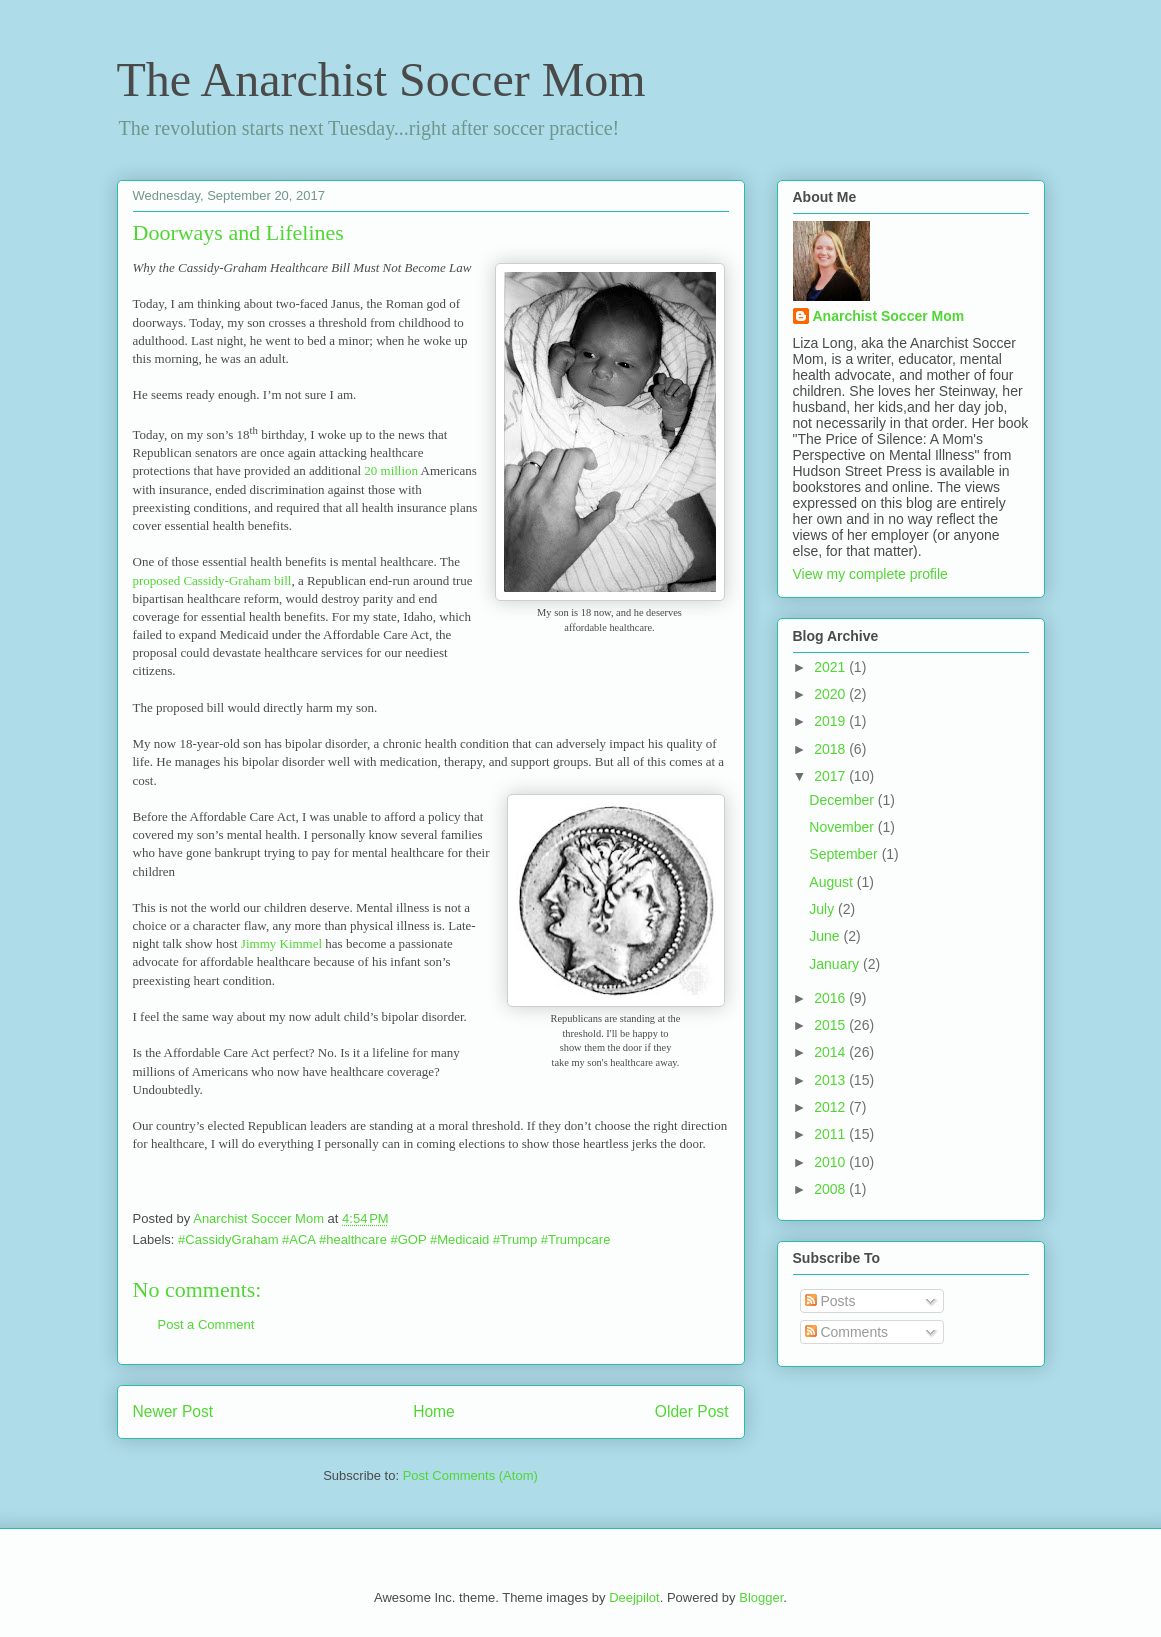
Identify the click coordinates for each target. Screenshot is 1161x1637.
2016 (831, 998)
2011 (831, 1134)
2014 (831, 1052)
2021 (831, 667)
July (823, 909)
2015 (831, 1025)
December (843, 800)
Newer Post (173, 1411)
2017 (831, 776)
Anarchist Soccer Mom (889, 316)
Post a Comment (206, 1324)
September (845, 854)
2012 (831, 1107)
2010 (831, 1162)
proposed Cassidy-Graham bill (212, 580)
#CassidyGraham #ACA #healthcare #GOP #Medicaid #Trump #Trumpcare (394, 1239)
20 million (391, 470)
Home (434, 1411)
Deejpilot (634, 1597)
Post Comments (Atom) (470, 1475)
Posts (830, 1301)
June (826, 936)
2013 (831, 1080)
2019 (831, 721)
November (843, 827)
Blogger (761, 1597)
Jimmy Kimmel (281, 943)
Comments (847, 1332)
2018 (831, 749)
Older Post (692, 1411)
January (836, 964)
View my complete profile (870, 574)
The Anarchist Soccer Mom (381, 79)
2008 (831, 1189)
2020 (831, 694)
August (832, 882)
